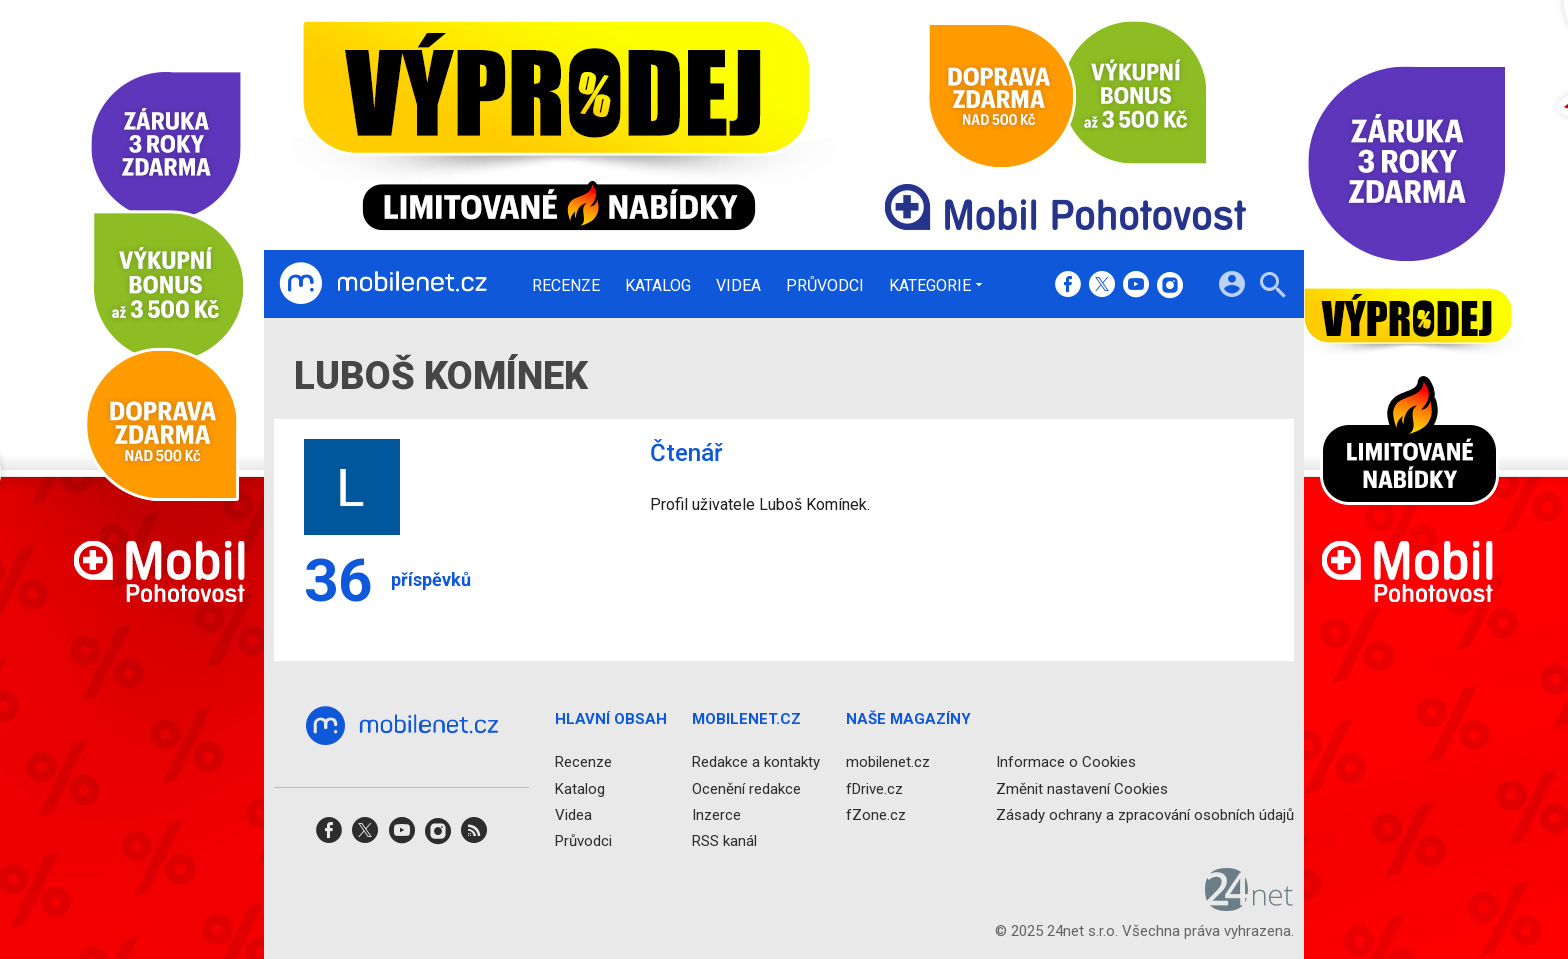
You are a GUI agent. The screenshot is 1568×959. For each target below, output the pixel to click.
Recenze (566, 286)
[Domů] (383, 284)
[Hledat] (1272, 287)
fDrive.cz (874, 789)
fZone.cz (876, 815)
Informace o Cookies (1066, 763)
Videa (738, 286)
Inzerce (716, 815)
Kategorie (930, 285)
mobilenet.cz (888, 763)
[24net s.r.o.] (1249, 905)
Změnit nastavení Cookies (1082, 789)
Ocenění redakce (746, 789)
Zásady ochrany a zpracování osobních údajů (1145, 815)
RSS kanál (724, 841)
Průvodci (825, 286)
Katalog (658, 286)
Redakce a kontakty (756, 763)
